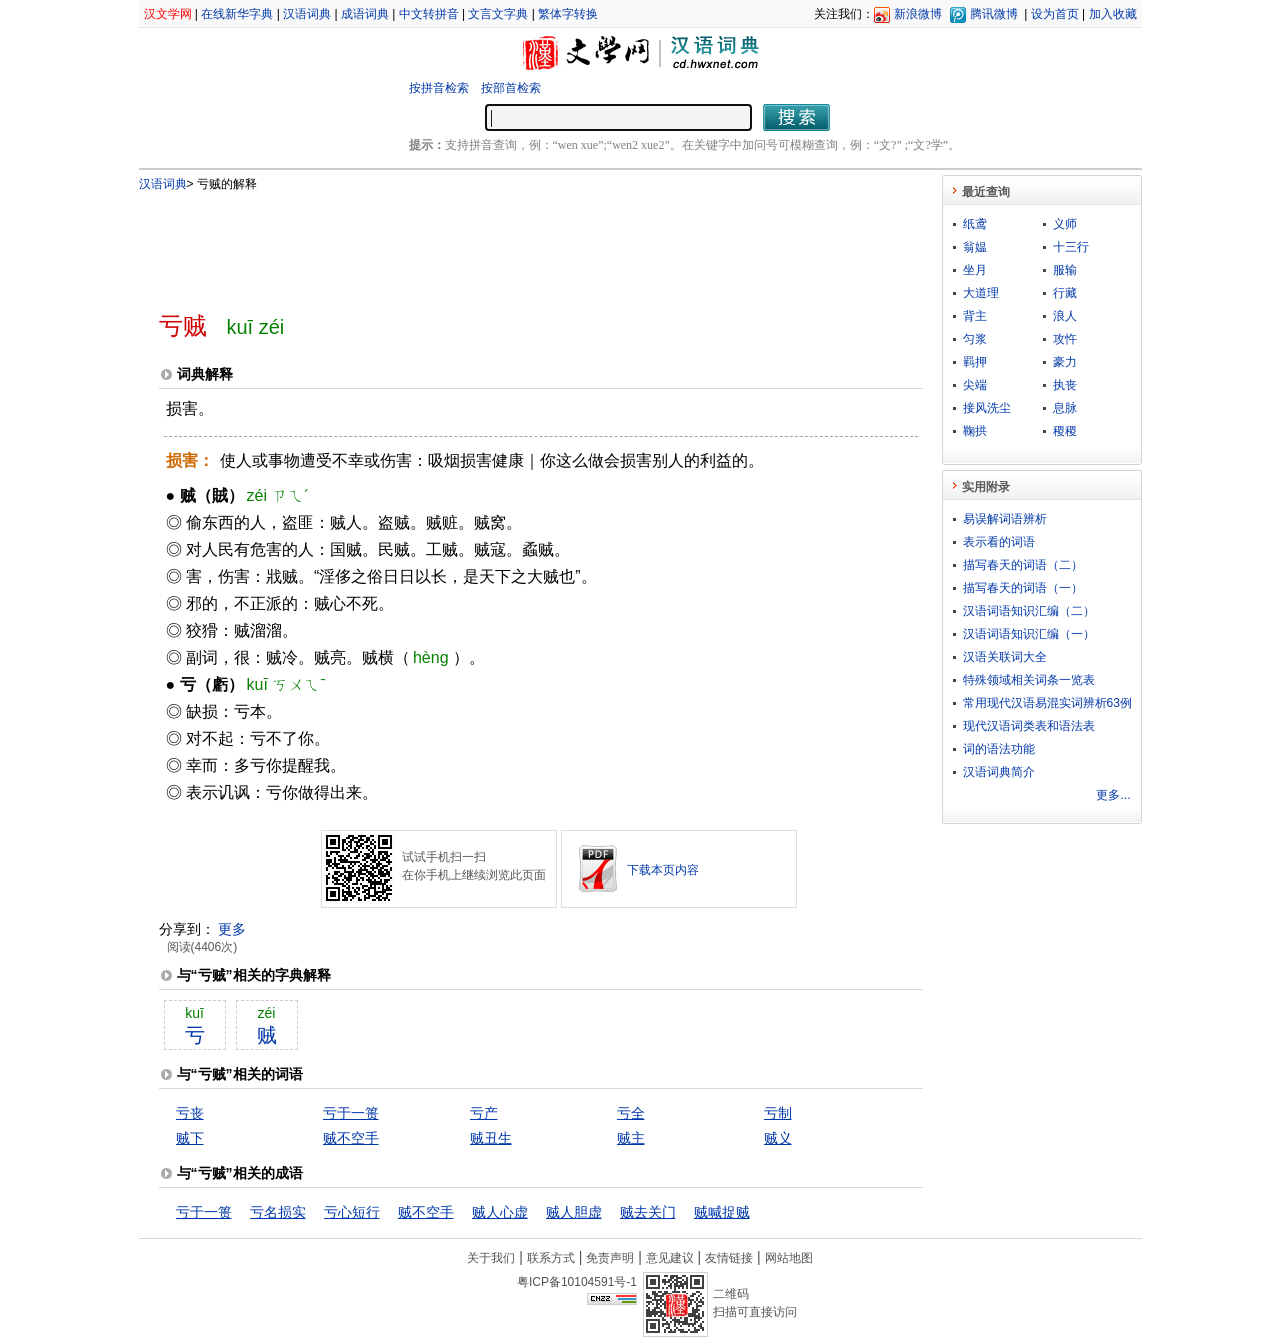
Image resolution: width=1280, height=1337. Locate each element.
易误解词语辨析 (1005, 519)
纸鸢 (975, 224)
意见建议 (670, 1258)
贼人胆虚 (574, 1212)
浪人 (1065, 316)
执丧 (1065, 385)
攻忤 (1065, 339)
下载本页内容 (663, 870)
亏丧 (190, 1113)
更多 (232, 929)
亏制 (778, 1113)
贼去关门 (648, 1212)
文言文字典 (498, 14)
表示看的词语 (999, 542)
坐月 (975, 270)
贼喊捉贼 (722, 1212)
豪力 (1065, 362)
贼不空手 (351, 1138)
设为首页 (1055, 14)
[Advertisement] (508, 243)
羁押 (975, 362)
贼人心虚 (500, 1212)
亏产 (484, 1113)
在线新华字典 (237, 14)
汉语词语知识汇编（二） (1029, 611)
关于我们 (491, 1258)
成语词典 (365, 14)
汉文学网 (168, 14)
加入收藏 (1113, 14)
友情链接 (729, 1258)
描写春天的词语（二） (1023, 565)
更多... (1113, 795)
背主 (975, 316)
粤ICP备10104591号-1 (577, 1282)
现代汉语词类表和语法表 (1029, 726)
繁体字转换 (568, 14)
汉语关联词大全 (1005, 657)
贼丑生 (491, 1138)
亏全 (631, 1113)
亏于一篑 (351, 1113)
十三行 (1071, 247)
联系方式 (551, 1258)
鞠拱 (975, 431)
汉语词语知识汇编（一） (1029, 634)
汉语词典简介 (999, 772)
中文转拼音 (429, 14)
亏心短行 (352, 1212)
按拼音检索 (439, 88)
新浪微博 (918, 14)
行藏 (1065, 293)
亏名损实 (278, 1212)
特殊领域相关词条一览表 (1029, 680)
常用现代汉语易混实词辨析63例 (1047, 703)
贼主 (631, 1138)
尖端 (975, 385)
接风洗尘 (987, 408)
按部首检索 (511, 88)
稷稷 (1065, 431)
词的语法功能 (999, 749)
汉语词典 (307, 14)
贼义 (778, 1138)
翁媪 (975, 247)
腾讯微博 (994, 14)
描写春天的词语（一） (1023, 588)
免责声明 (610, 1258)
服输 (1065, 270)
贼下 (190, 1138)
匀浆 (975, 339)
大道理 (981, 293)
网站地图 (789, 1258)
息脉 (1065, 408)
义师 (1065, 224)
